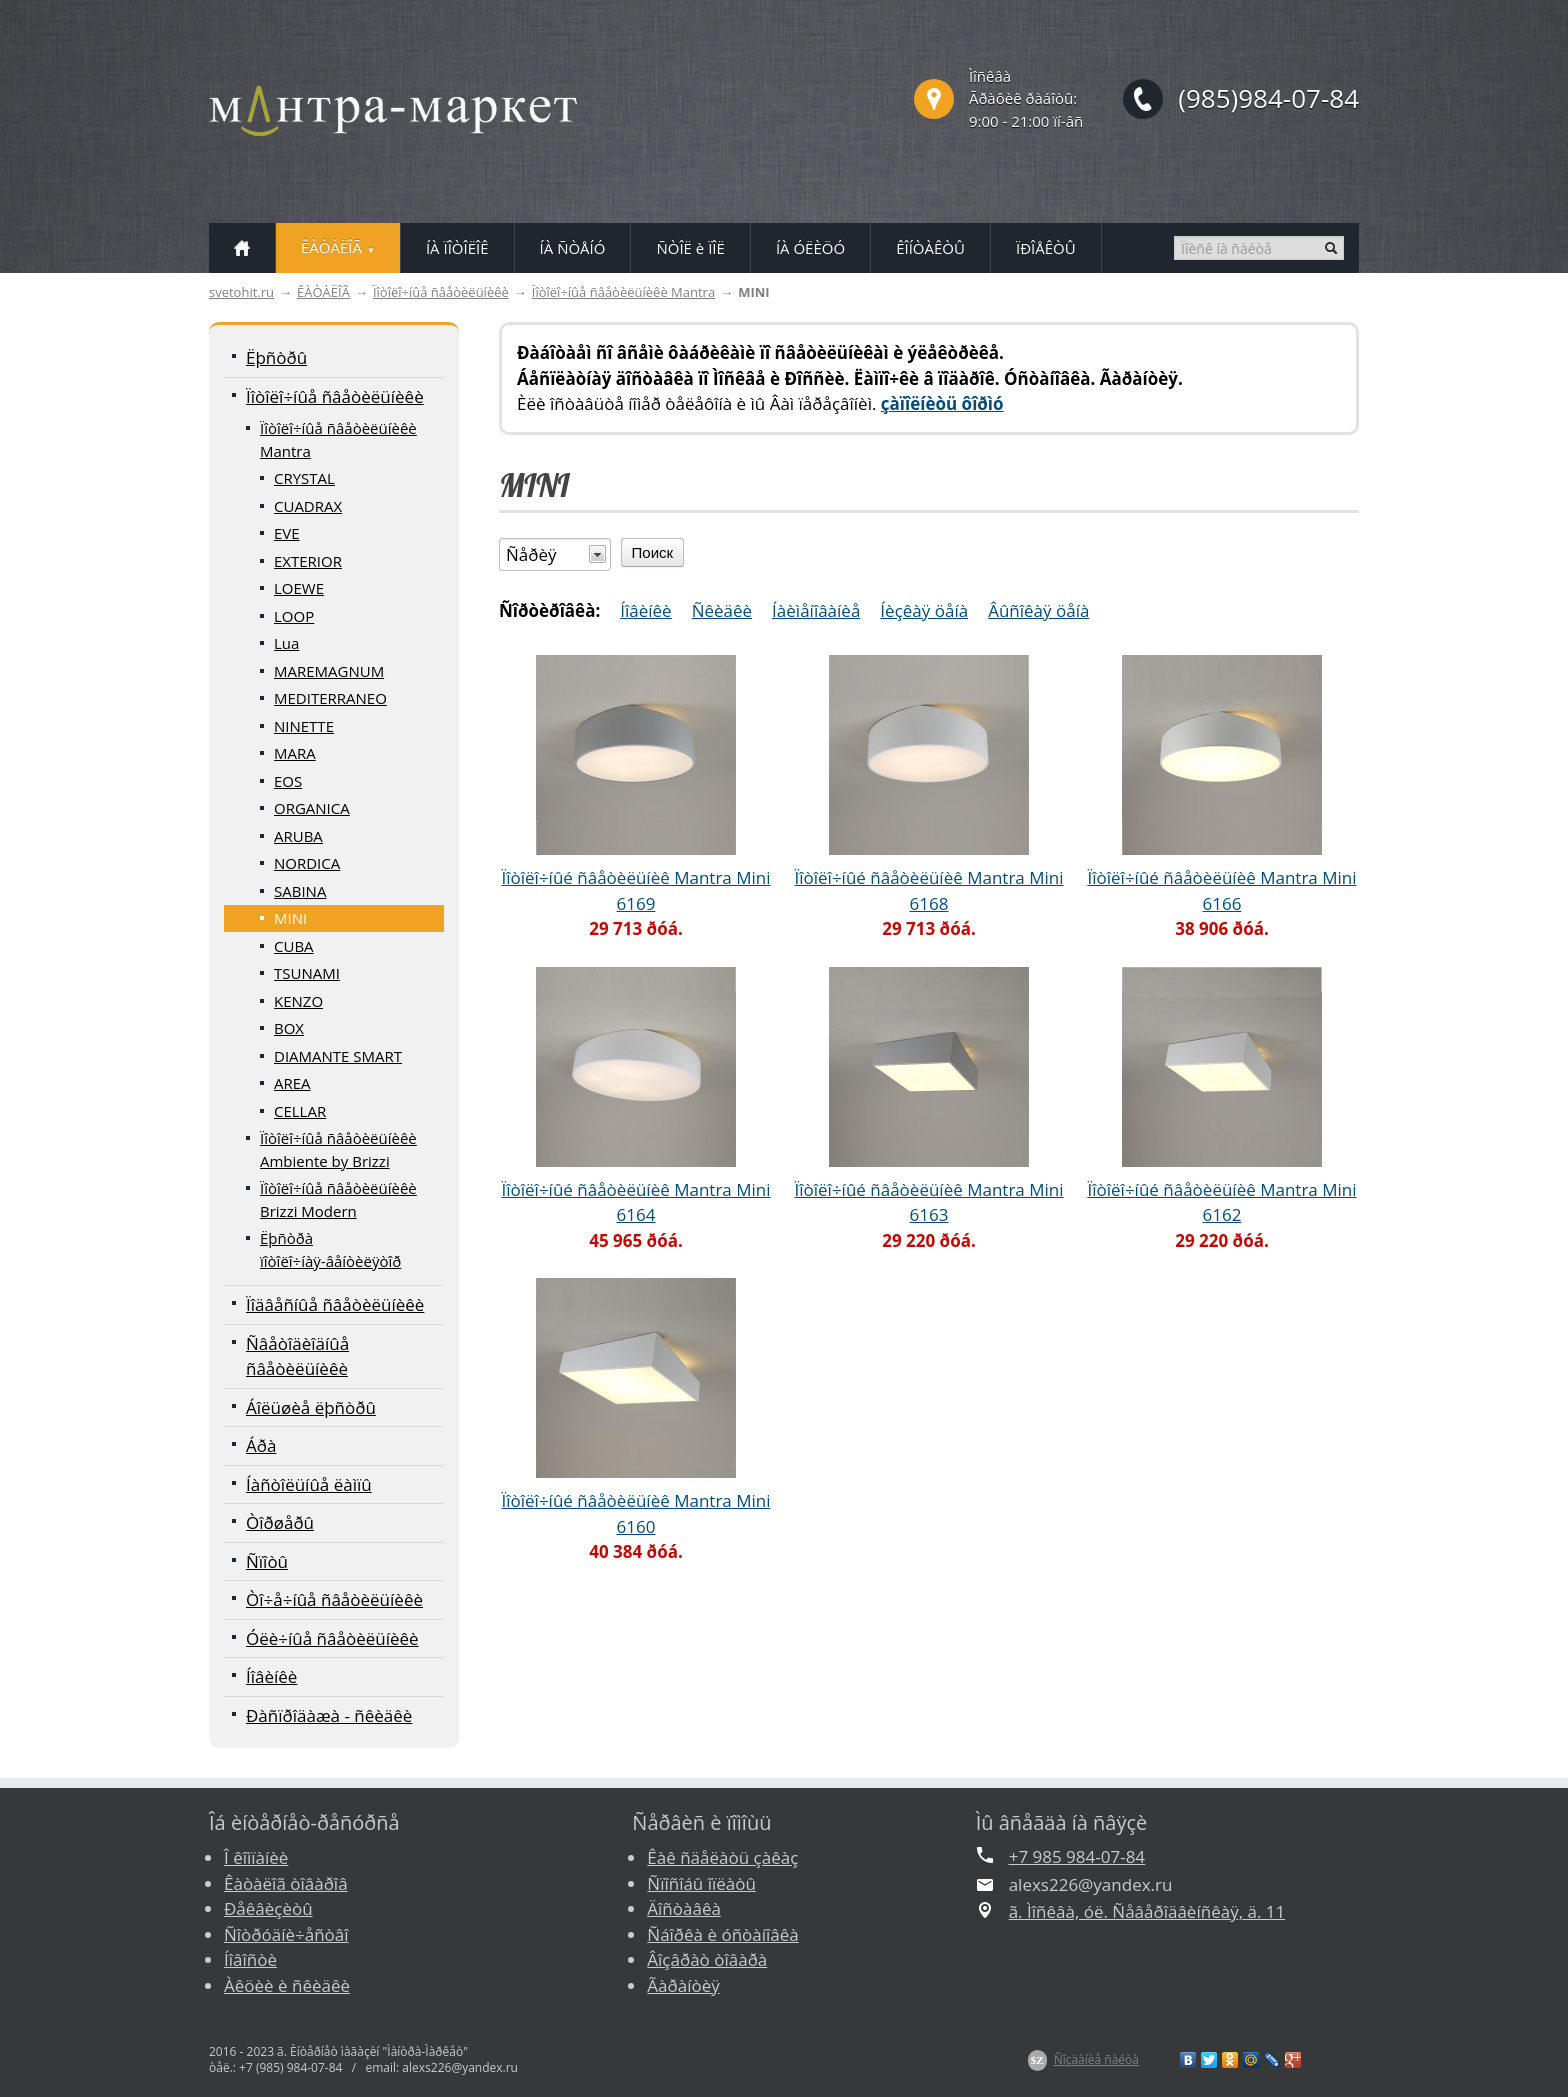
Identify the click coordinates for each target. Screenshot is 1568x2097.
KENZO (298, 1001)
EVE (287, 533)
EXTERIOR (308, 561)
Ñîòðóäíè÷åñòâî (286, 1934)
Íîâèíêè (271, 1676)
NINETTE (304, 726)
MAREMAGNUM (329, 671)
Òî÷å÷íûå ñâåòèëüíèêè (334, 1599)
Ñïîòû (267, 1561)
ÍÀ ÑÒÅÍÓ (573, 248)
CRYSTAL (304, 478)
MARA (295, 753)
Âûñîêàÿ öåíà (1038, 610)
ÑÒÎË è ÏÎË (690, 248)
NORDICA (307, 863)
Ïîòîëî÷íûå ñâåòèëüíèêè (441, 292)
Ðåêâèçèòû (268, 1908)
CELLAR (300, 1111)
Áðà (261, 1445)
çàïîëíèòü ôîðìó (942, 403)
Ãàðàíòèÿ (683, 1985)
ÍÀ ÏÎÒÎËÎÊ (457, 248)
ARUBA (298, 836)
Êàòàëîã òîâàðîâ (286, 1883)
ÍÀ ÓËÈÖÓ (810, 248)
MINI (290, 918)
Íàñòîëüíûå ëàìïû (309, 1484)
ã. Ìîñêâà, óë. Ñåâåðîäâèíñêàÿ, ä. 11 (1147, 1911)
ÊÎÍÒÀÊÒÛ (930, 248)
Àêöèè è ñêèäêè (287, 1985)
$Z (1037, 2060)
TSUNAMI (307, 973)
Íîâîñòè (250, 1959)
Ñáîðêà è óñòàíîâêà (722, 1934)
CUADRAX (308, 506)
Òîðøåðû (280, 1522)
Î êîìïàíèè (256, 1857)
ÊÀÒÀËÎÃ (323, 292)
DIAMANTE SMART (338, 1056)
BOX (289, 1028)
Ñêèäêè (722, 610)
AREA (292, 1083)
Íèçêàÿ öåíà (924, 610)
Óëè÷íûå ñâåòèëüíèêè (332, 1638)
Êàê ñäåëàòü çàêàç (722, 1857)
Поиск (653, 552)
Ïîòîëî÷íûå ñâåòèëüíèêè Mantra (623, 292)
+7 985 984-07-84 (1077, 1856)
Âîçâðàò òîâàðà (707, 1959)
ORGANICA (312, 808)
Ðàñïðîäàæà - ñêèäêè (329, 1715)
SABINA (300, 891)
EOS (288, 781)
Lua (286, 643)
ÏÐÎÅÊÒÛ (1046, 248)
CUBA (294, 946)
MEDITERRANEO (330, 698)
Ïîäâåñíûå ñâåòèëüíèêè (335, 1304)
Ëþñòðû (276, 357)
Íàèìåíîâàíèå (816, 610)
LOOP (294, 616)
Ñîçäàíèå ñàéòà (1096, 2059)
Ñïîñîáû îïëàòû (701, 1883)
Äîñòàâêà (684, 1908)
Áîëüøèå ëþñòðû (311, 1407)
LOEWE (299, 588)
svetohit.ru (241, 292)
